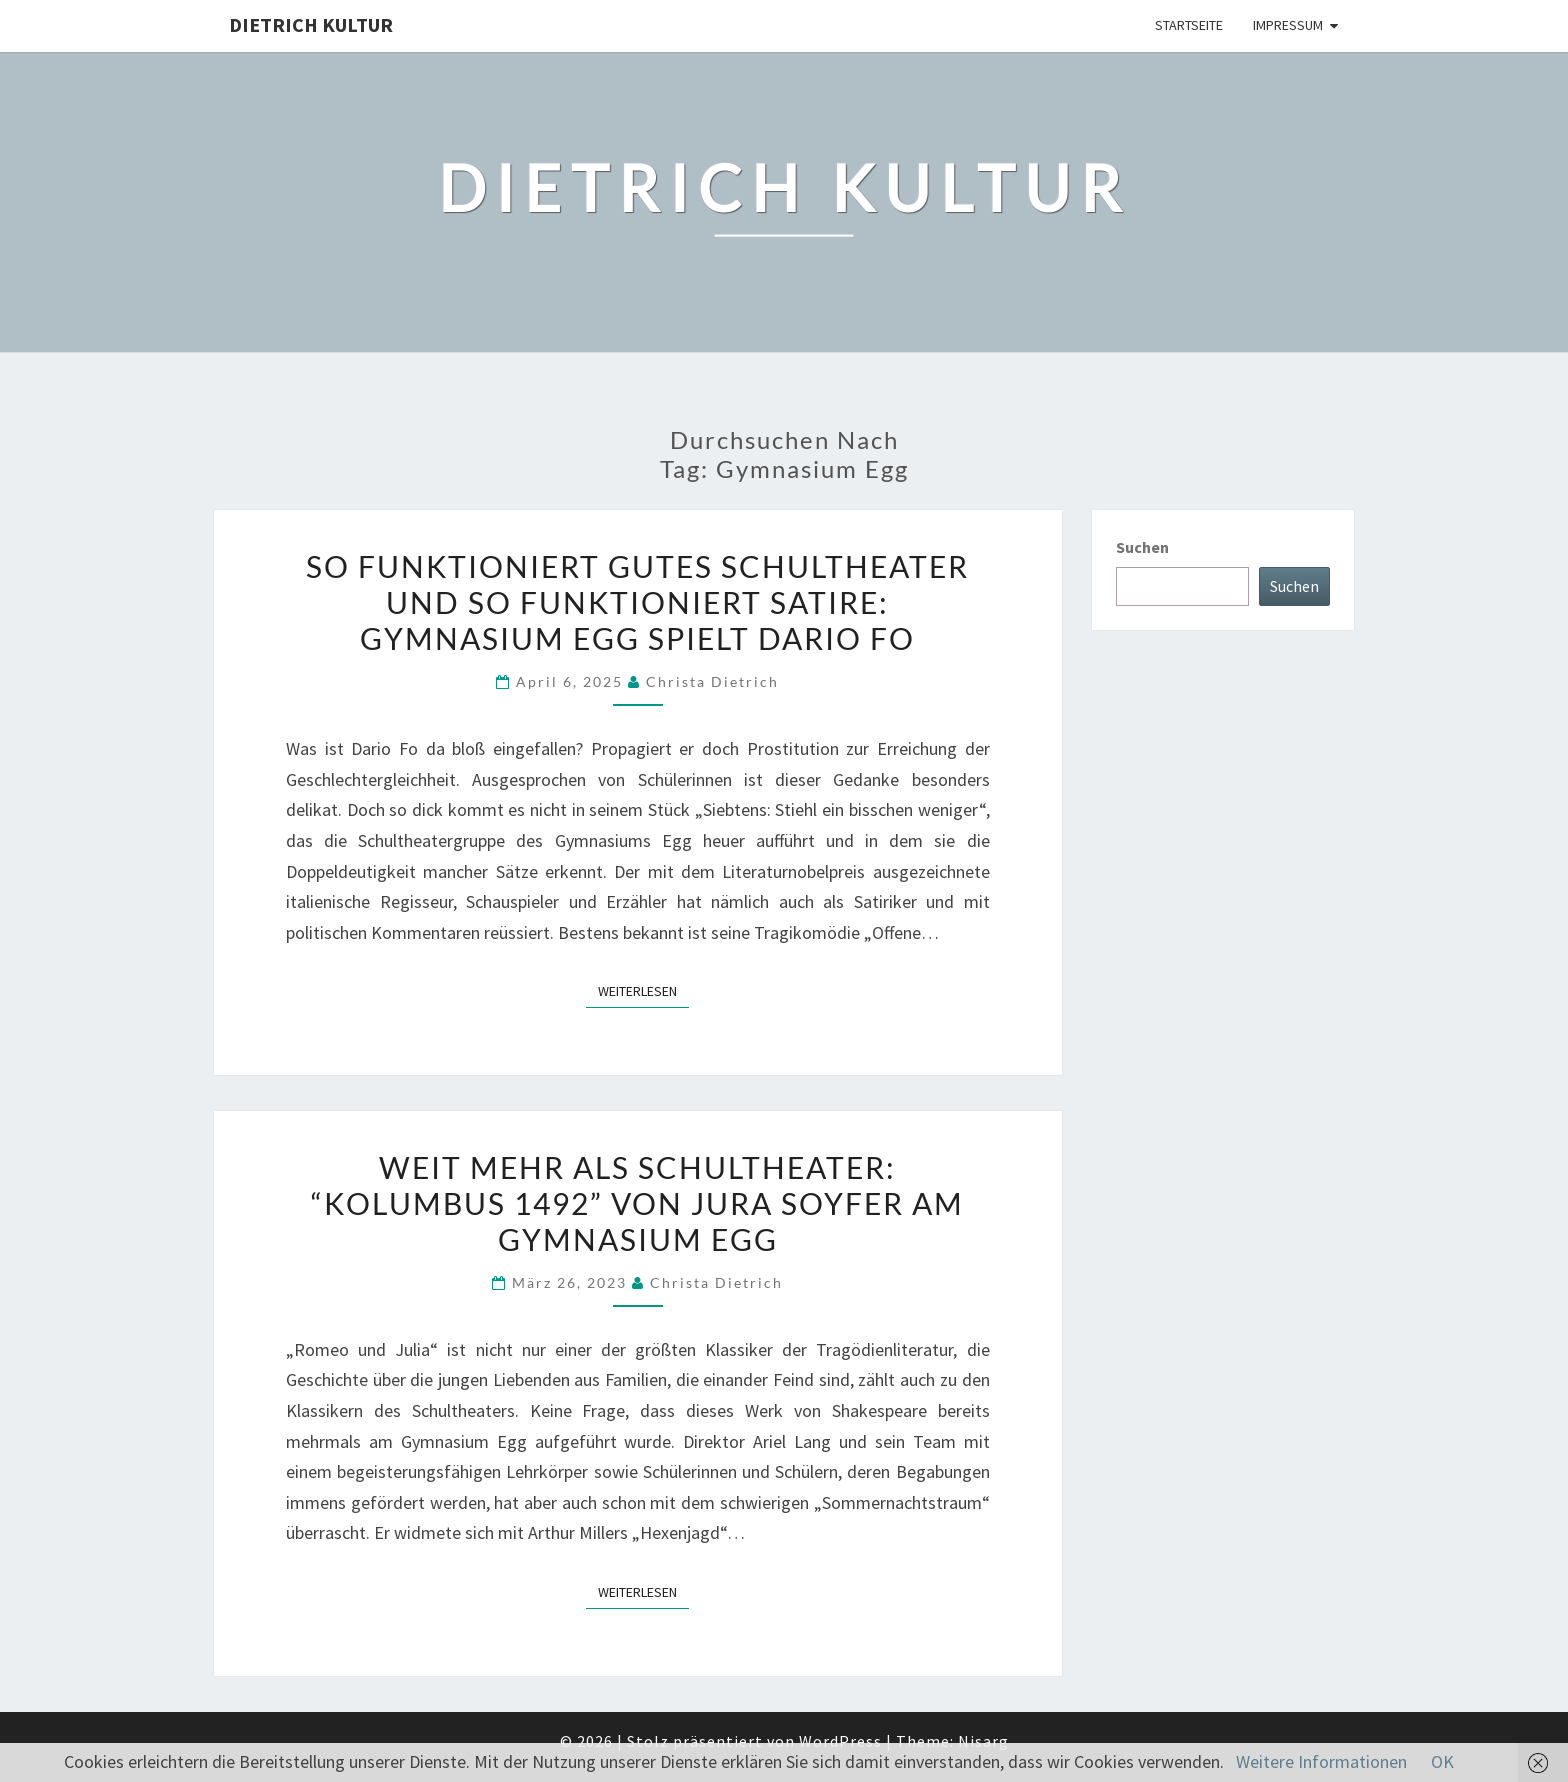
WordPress (840, 1741)
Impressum (1288, 25)
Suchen (1142, 547)
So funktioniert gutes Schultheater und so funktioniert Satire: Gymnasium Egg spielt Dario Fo (637, 602)
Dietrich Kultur (311, 24)
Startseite (1189, 25)
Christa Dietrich (712, 681)
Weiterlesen (643, 990)
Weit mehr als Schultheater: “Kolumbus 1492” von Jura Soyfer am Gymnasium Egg (637, 1203)
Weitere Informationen (1321, 1761)
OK (1442, 1761)
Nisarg (983, 1741)
